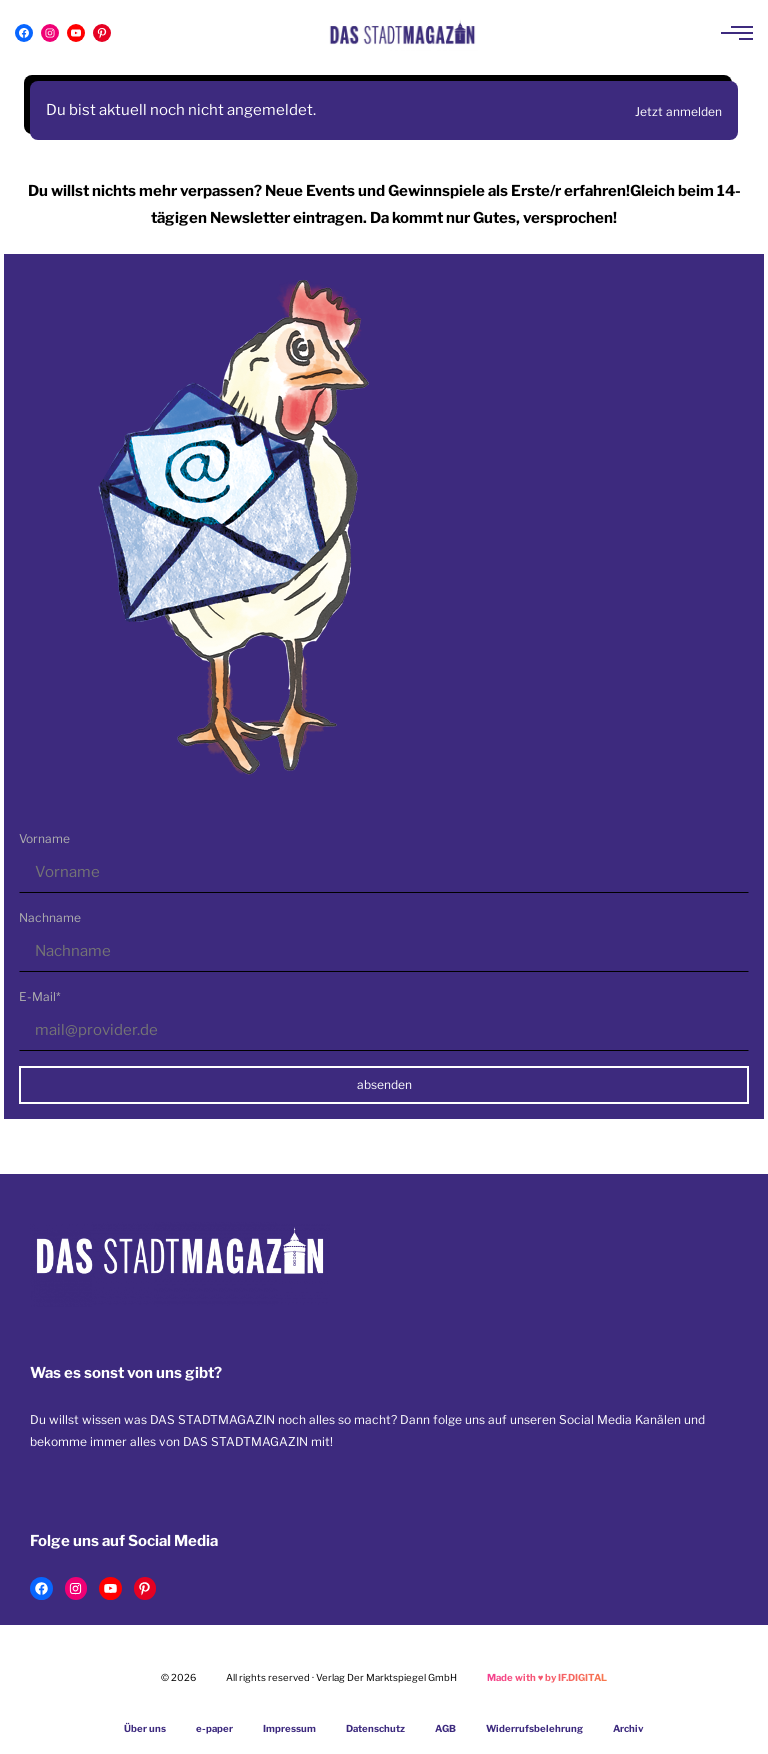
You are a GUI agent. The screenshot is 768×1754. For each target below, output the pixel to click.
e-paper (214, 1728)
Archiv (628, 1728)
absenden (384, 1084)
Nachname (50, 917)
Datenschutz (375, 1728)
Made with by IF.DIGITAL (547, 1677)
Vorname (44, 838)
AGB (445, 1728)
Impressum (289, 1728)
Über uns (145, 1728)
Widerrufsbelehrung (534, 1728)
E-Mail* (40, 996)
